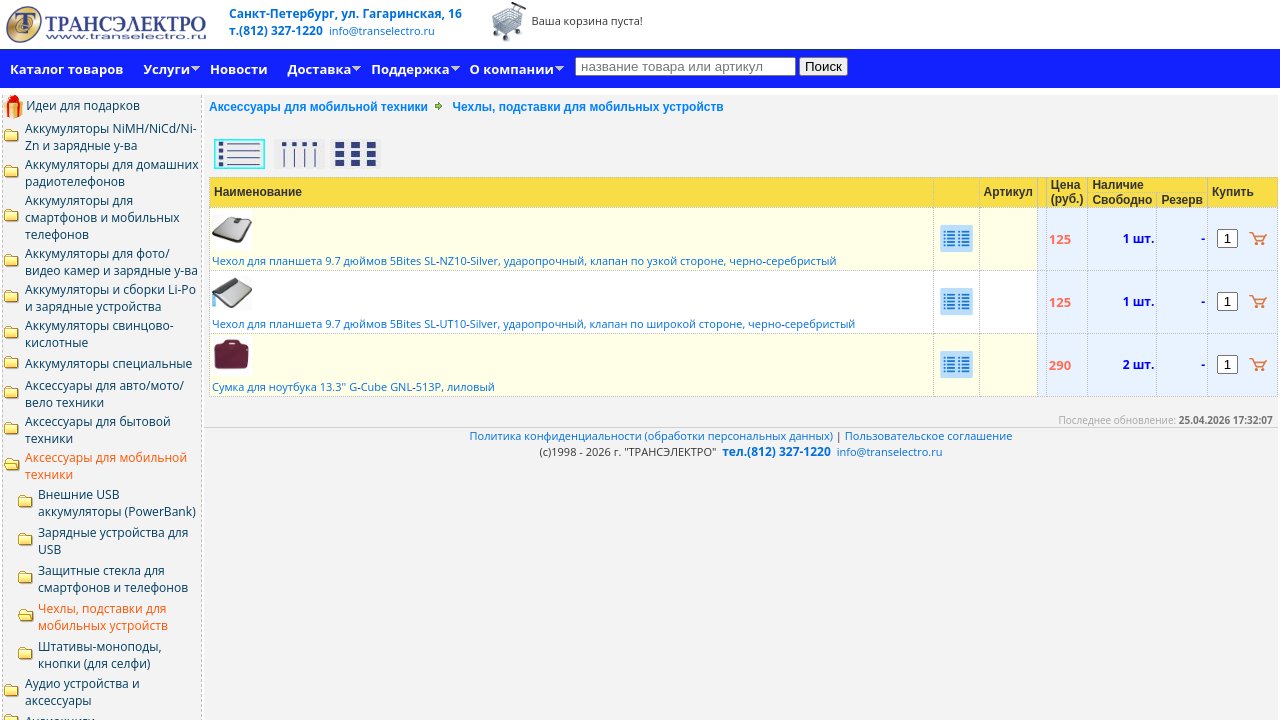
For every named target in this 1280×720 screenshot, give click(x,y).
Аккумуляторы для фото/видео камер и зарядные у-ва (111, 262)
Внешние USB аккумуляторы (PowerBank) (117, 503)
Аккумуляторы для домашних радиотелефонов (112, 173)
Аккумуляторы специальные (108, 363)
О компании (512, 69)
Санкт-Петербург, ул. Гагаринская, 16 (345, 13)
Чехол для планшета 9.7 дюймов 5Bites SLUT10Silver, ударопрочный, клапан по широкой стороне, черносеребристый (533, 316)
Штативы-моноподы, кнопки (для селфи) (100, 655)
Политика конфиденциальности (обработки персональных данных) (653, 435)
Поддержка (410, 69)
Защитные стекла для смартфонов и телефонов (113, 579)
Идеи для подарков (71, 105)
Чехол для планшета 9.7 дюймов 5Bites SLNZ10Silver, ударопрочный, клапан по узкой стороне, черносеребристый (524, 253)
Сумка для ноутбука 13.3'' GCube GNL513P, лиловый (353, 379)
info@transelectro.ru (382, 30)
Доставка (320, 69)
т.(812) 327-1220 (277, 30)
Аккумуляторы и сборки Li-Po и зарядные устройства (110, 298)
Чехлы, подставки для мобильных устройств (103, 617)
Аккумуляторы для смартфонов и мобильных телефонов (102, 217)
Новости (238, 69)
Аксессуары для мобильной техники (318, 107)
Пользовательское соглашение (929, 435)
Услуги (166, 69)
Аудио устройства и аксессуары (82, 692)
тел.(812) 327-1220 (776, 451)
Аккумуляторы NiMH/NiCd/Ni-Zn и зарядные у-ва (111, 137)
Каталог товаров (66, 69)
